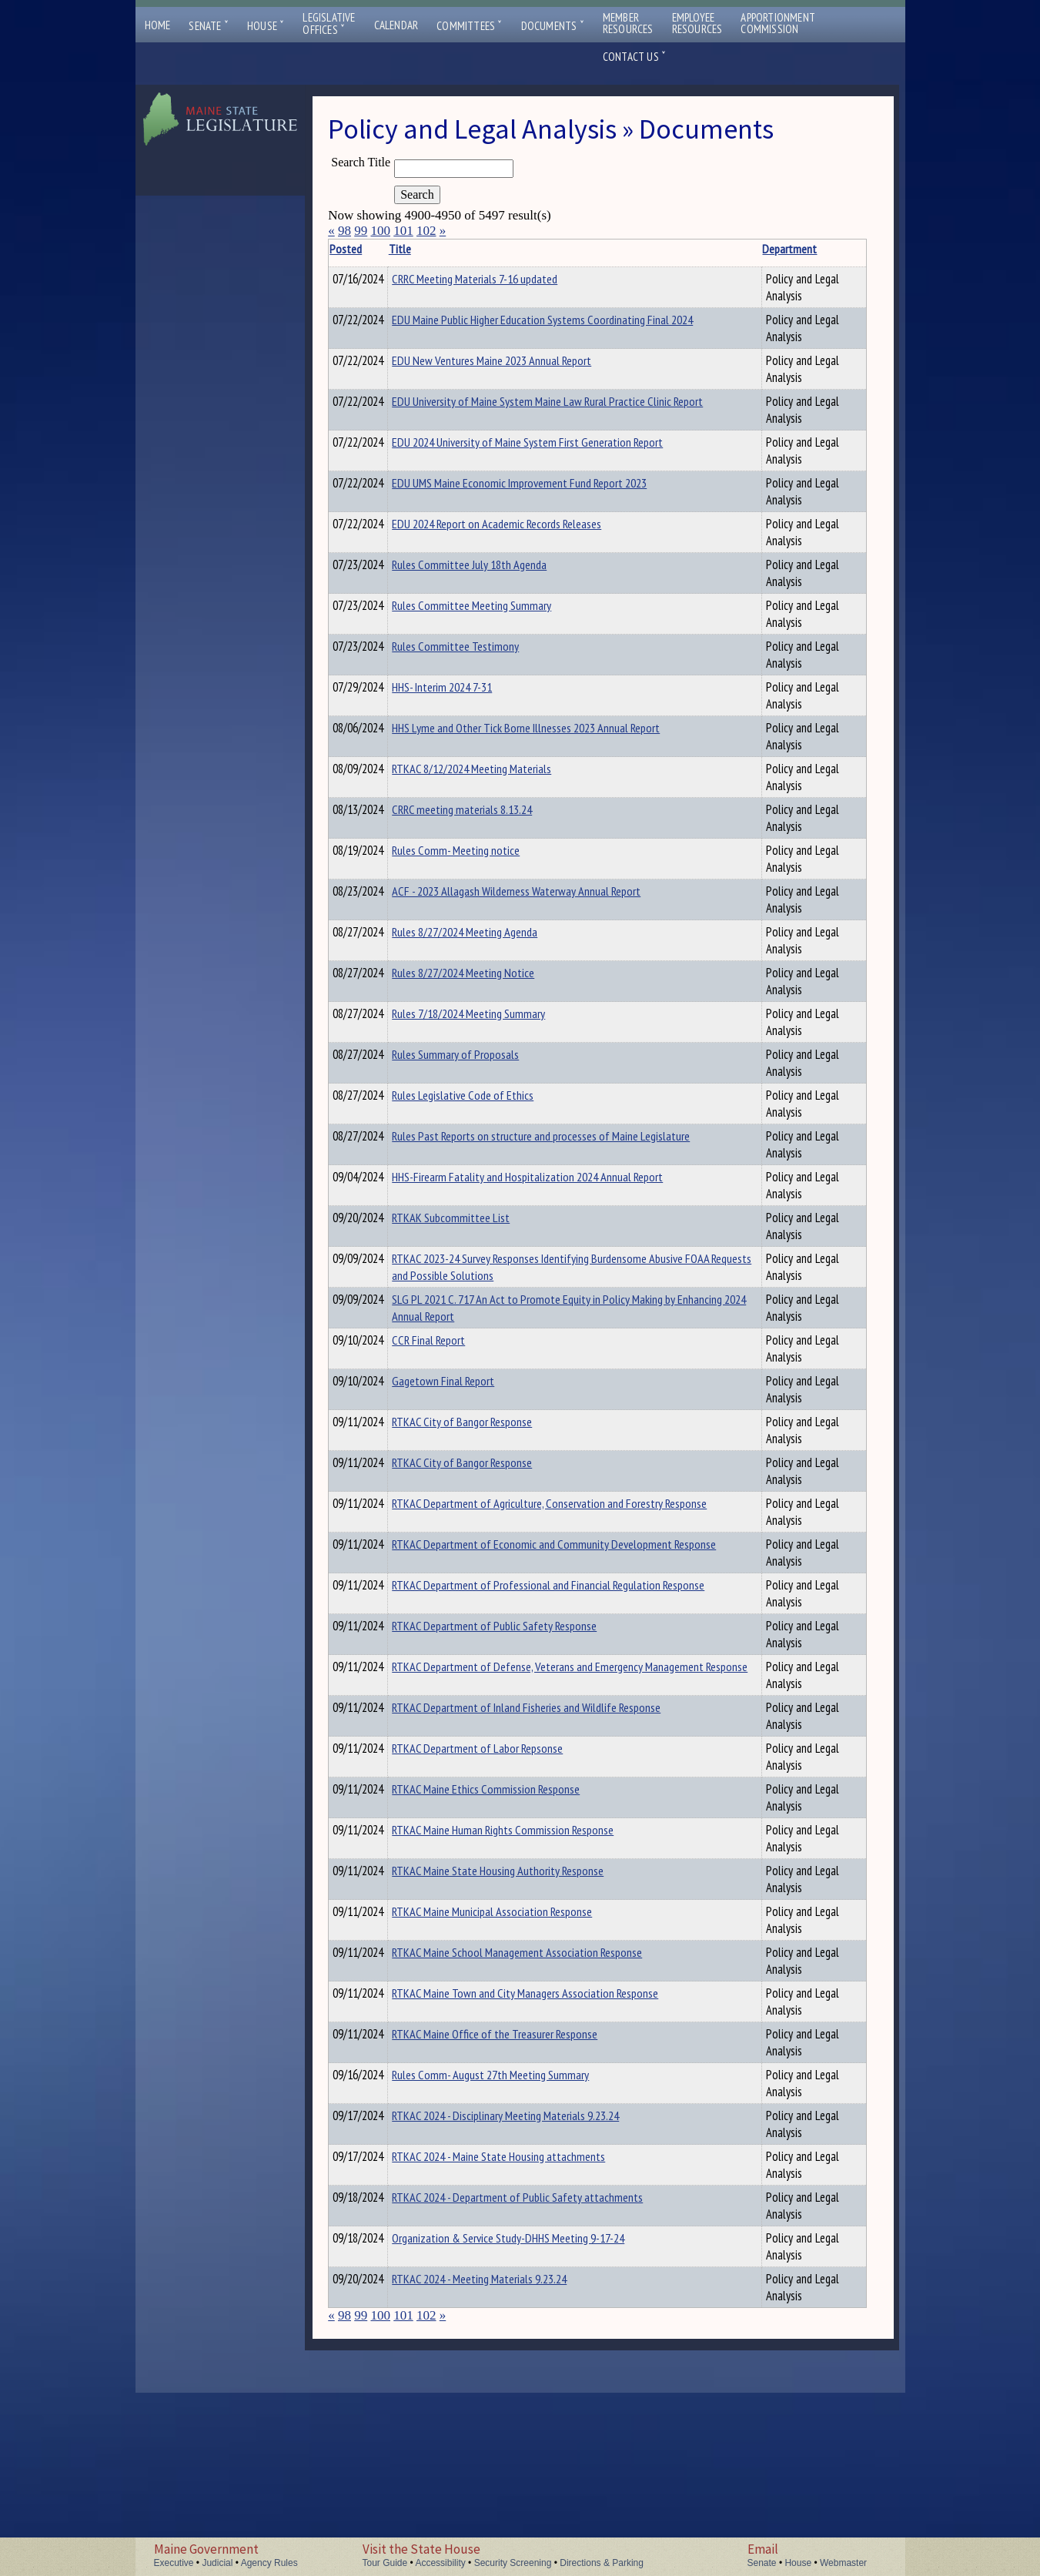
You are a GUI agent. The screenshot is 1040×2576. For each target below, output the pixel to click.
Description (695, 248)
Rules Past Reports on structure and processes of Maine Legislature (495, 1188)
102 (426, 230)
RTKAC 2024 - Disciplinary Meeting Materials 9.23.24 (490, 2219)
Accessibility (440, 2563)
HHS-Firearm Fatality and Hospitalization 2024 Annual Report (495, 1229)
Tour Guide (385, 2563)
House (265, 25)
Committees (469, 25)
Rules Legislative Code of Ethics (486, 1139)
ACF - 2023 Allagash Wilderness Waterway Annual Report (484, 922)
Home (158, 25)
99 (360, 230)
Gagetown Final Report (467, 1458)
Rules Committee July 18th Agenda (493, 564)
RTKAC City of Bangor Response (486, 1499)
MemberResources (628, 23)
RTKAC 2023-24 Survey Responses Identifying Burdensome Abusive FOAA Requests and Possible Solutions (500, 1319)
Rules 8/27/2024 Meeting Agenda (488, 975)
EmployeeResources (697, 23)
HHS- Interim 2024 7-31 (466, 686)
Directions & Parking (602, 2563)
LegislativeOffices (329, 24)
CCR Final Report (452, 1417)
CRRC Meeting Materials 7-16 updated (498, 278)
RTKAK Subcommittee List (474, 1261)
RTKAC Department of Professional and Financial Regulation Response (495, 1671)
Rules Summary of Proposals (479, 1098)
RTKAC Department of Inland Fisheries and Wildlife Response (500, 1810)
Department (624, 248)
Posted (369, 248)
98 (344, 230)
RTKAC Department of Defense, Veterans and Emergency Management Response (500, 1761)
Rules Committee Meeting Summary (495, 605)
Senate (209, 25)
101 (403, 230)
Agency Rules (269, 2563)
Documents (552, 25)
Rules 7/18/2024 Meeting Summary (492, 1057)
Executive (174, 2563)
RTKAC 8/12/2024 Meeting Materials (495, 768)
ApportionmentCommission (778, 23)
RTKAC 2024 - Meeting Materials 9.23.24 (503, 2455)
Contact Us (634, 56)
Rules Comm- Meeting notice (479, 872)
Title (424, 248)
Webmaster (843, 2563)
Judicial (217, 2563)
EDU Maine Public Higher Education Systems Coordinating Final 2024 (492, 328)
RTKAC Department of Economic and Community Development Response (497, 1630)
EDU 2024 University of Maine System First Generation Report (498, 450)
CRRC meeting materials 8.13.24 (486, 809)
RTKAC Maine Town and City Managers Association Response (500, 2096)
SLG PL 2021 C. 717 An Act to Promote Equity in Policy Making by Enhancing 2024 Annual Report (500, 1377)
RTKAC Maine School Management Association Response (491, 2055)
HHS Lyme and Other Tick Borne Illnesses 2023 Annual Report (485, 736)
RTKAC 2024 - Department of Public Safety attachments (495, 2360)
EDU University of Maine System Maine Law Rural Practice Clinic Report (500, 410)
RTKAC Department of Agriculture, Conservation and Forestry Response (496, 1589)
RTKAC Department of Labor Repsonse (501, 1842)
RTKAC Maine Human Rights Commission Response (476, 1933)
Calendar (396, 25)
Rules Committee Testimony (479, 646)
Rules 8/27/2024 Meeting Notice (487, 1016)
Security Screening (513, 2563)
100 (380, 230)
